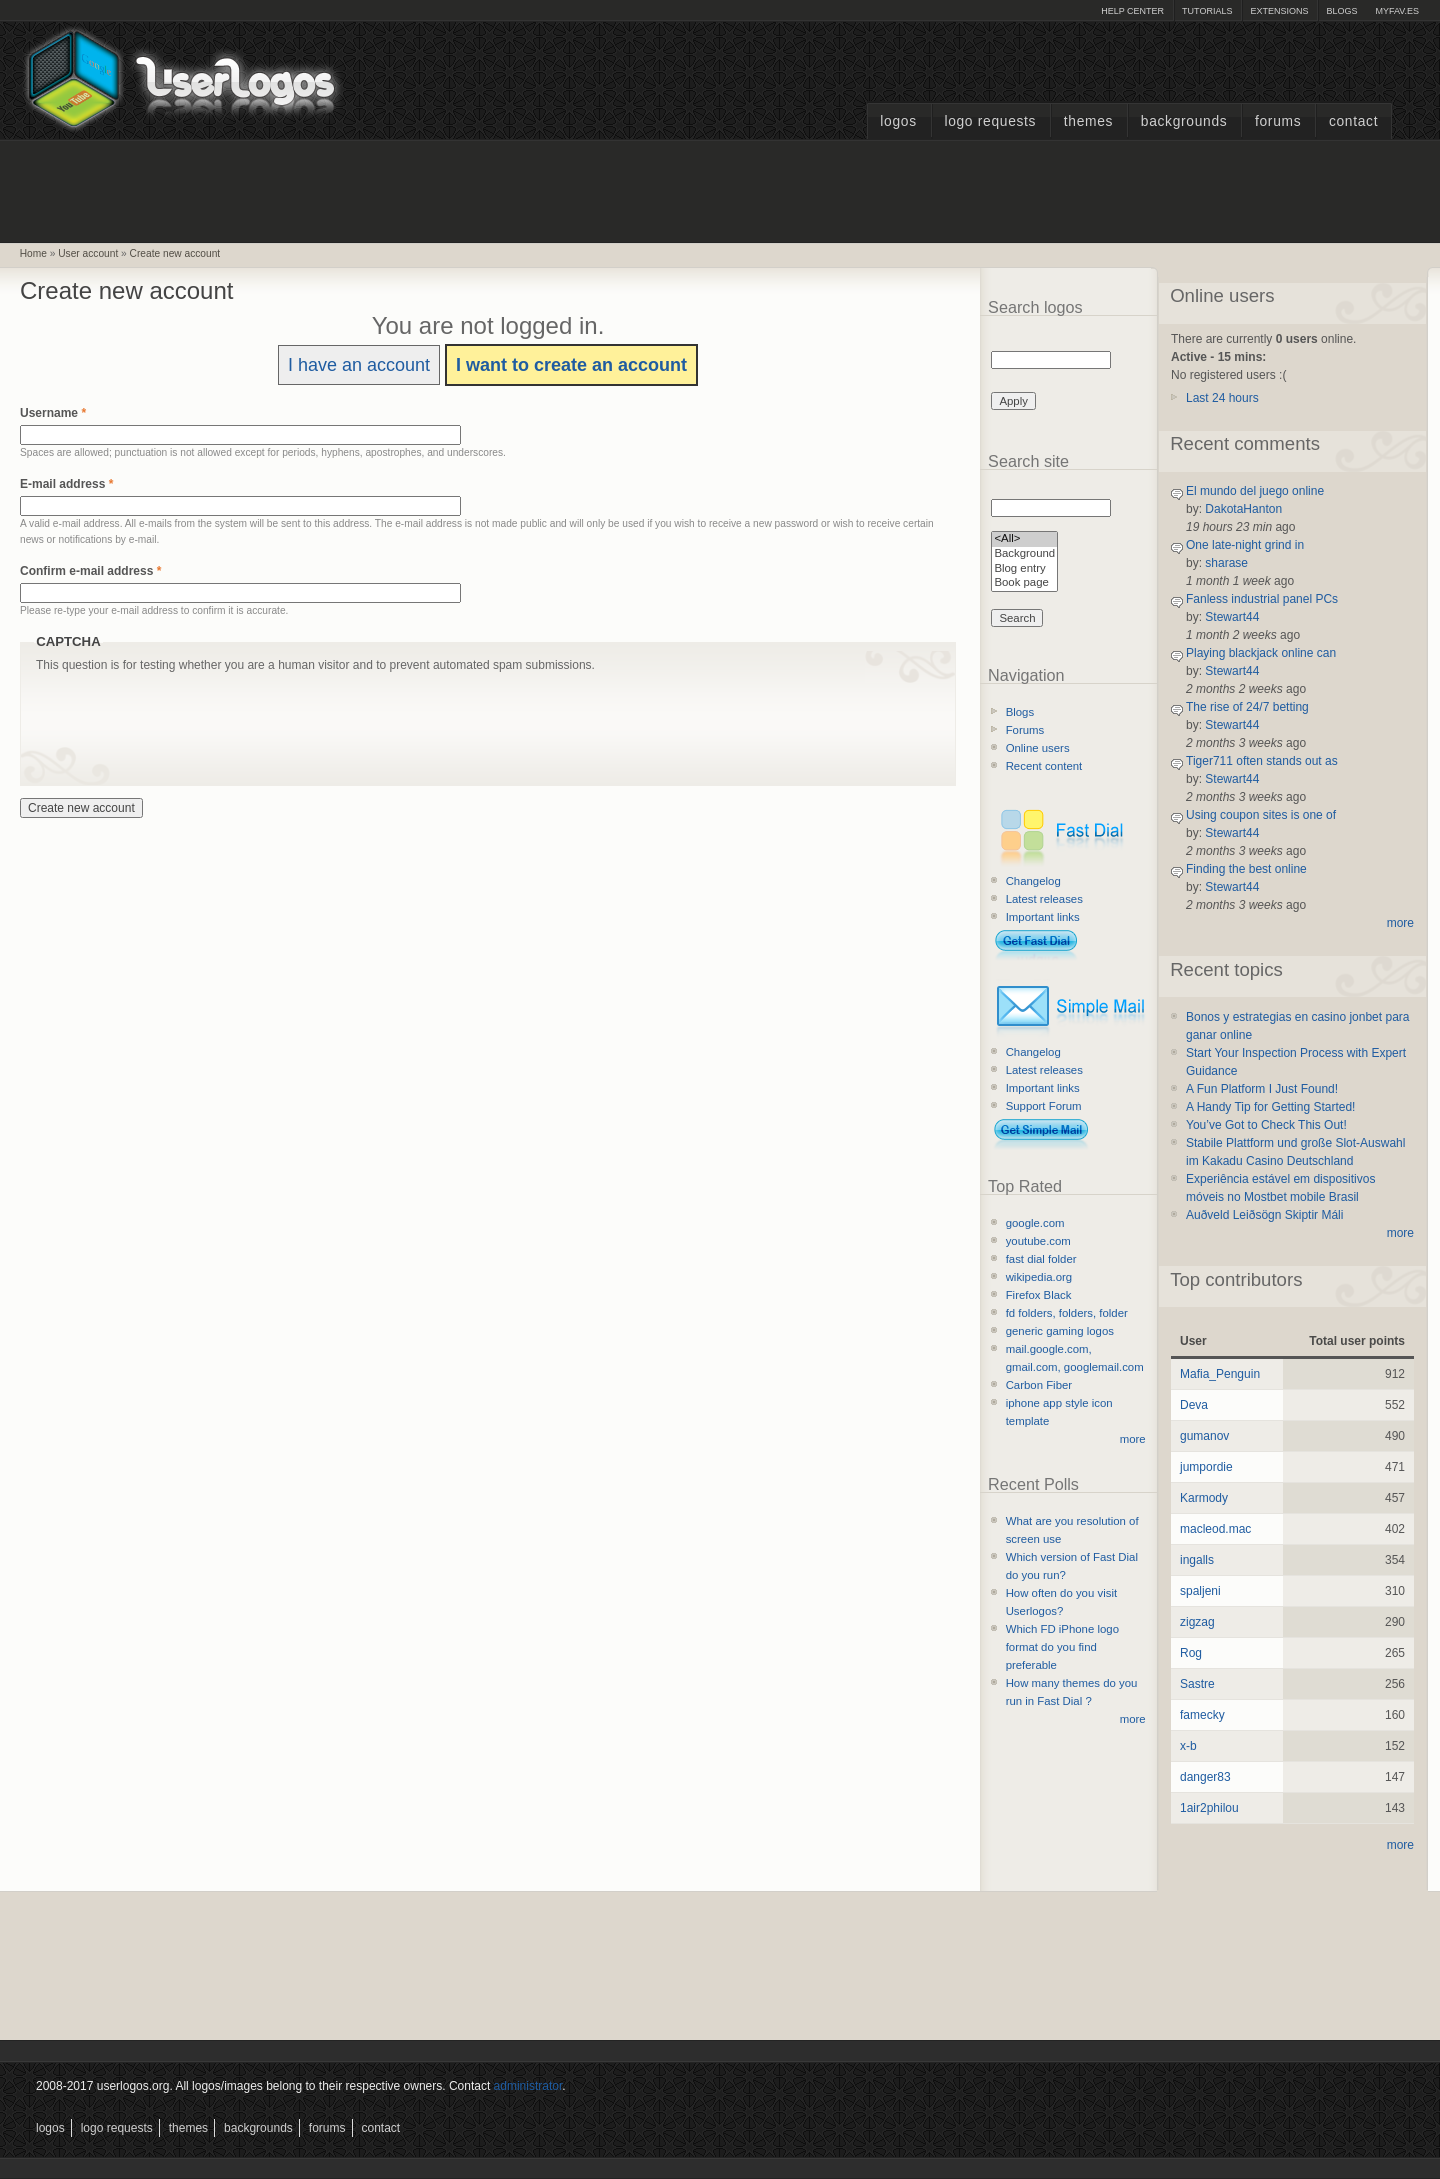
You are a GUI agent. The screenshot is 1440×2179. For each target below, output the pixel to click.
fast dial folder (1041, 1259)
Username (53, 413)
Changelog (1033, 881)
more (1133, 1439)
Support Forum (1044, 1106)
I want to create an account (571, 365)
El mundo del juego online (1255, 491)
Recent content (1044, 766)
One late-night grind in (1245, 545)
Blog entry (1024, 569)
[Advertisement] (720, 189)
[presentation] (188, 713)
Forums (1278, 121)
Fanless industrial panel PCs (1262, 599)
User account (88, 253)
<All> (1024, 539)
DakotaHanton (1243, 509)
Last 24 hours (1222, 398)
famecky (1202, 1715)
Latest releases (1044, 899)
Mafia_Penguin (1220, 1374)
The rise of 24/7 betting (1247, 707)
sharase (1226, 563)
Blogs (1341, 11)
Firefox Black (1039, 1295)
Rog (1191, 1653)
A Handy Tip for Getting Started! (1270, 1107)
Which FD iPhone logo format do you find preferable (1062, 1647)
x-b (1188, 1746)
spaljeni (1200, 1591)
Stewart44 (1232, 617)
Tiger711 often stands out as (1262, 761)
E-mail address (66, 484)
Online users (1038, 748)
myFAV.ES (1397, 11)
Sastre (1197, 1684)
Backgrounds (1184, 121)
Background (1024, 554)
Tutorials (1207, 11)
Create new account (175, 253)
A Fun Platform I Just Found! (1262, 1089)
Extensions (1279, 11)
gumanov (1204, 1436)
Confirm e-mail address (90, 571)
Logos (898, 121)
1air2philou (1209, 1808)
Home (33, 253)
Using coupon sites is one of (1261, 815)
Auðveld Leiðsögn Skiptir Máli (1264, 1215)
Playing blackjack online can (1261, 653)
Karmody (1204, 1498)
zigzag (1197, 1622)
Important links (1043, 917)
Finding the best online (1246, 869)
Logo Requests (990, 121)
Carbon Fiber (1039, 1385)
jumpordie (1206, 1467)
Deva (1194, 1405)
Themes (1088, 121)
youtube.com (1038, 1241)
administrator (528, 2086)
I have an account (359, 365)
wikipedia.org (1039, 1277)
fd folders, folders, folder (1067, 1313)
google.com (1035, 1223)
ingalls (1197, 1560)
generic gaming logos (1060, 1331)
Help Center (1132, 11)
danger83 (1205, 1777)
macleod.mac (1215, 1529)
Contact (1353, 121)
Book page (1024, 583)
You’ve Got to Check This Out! (1266, 1125)
